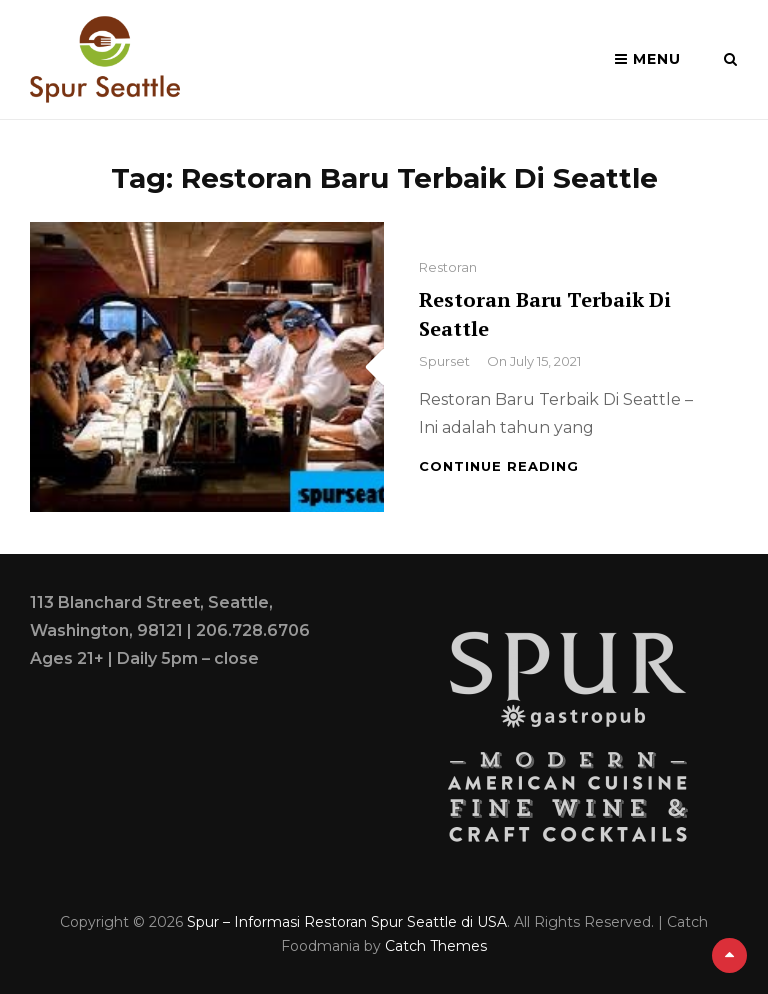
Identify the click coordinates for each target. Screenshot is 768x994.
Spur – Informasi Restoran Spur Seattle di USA (347, 922)
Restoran (448, 267)
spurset (444, 361)
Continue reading (499, 466)
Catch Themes (436, 946)
